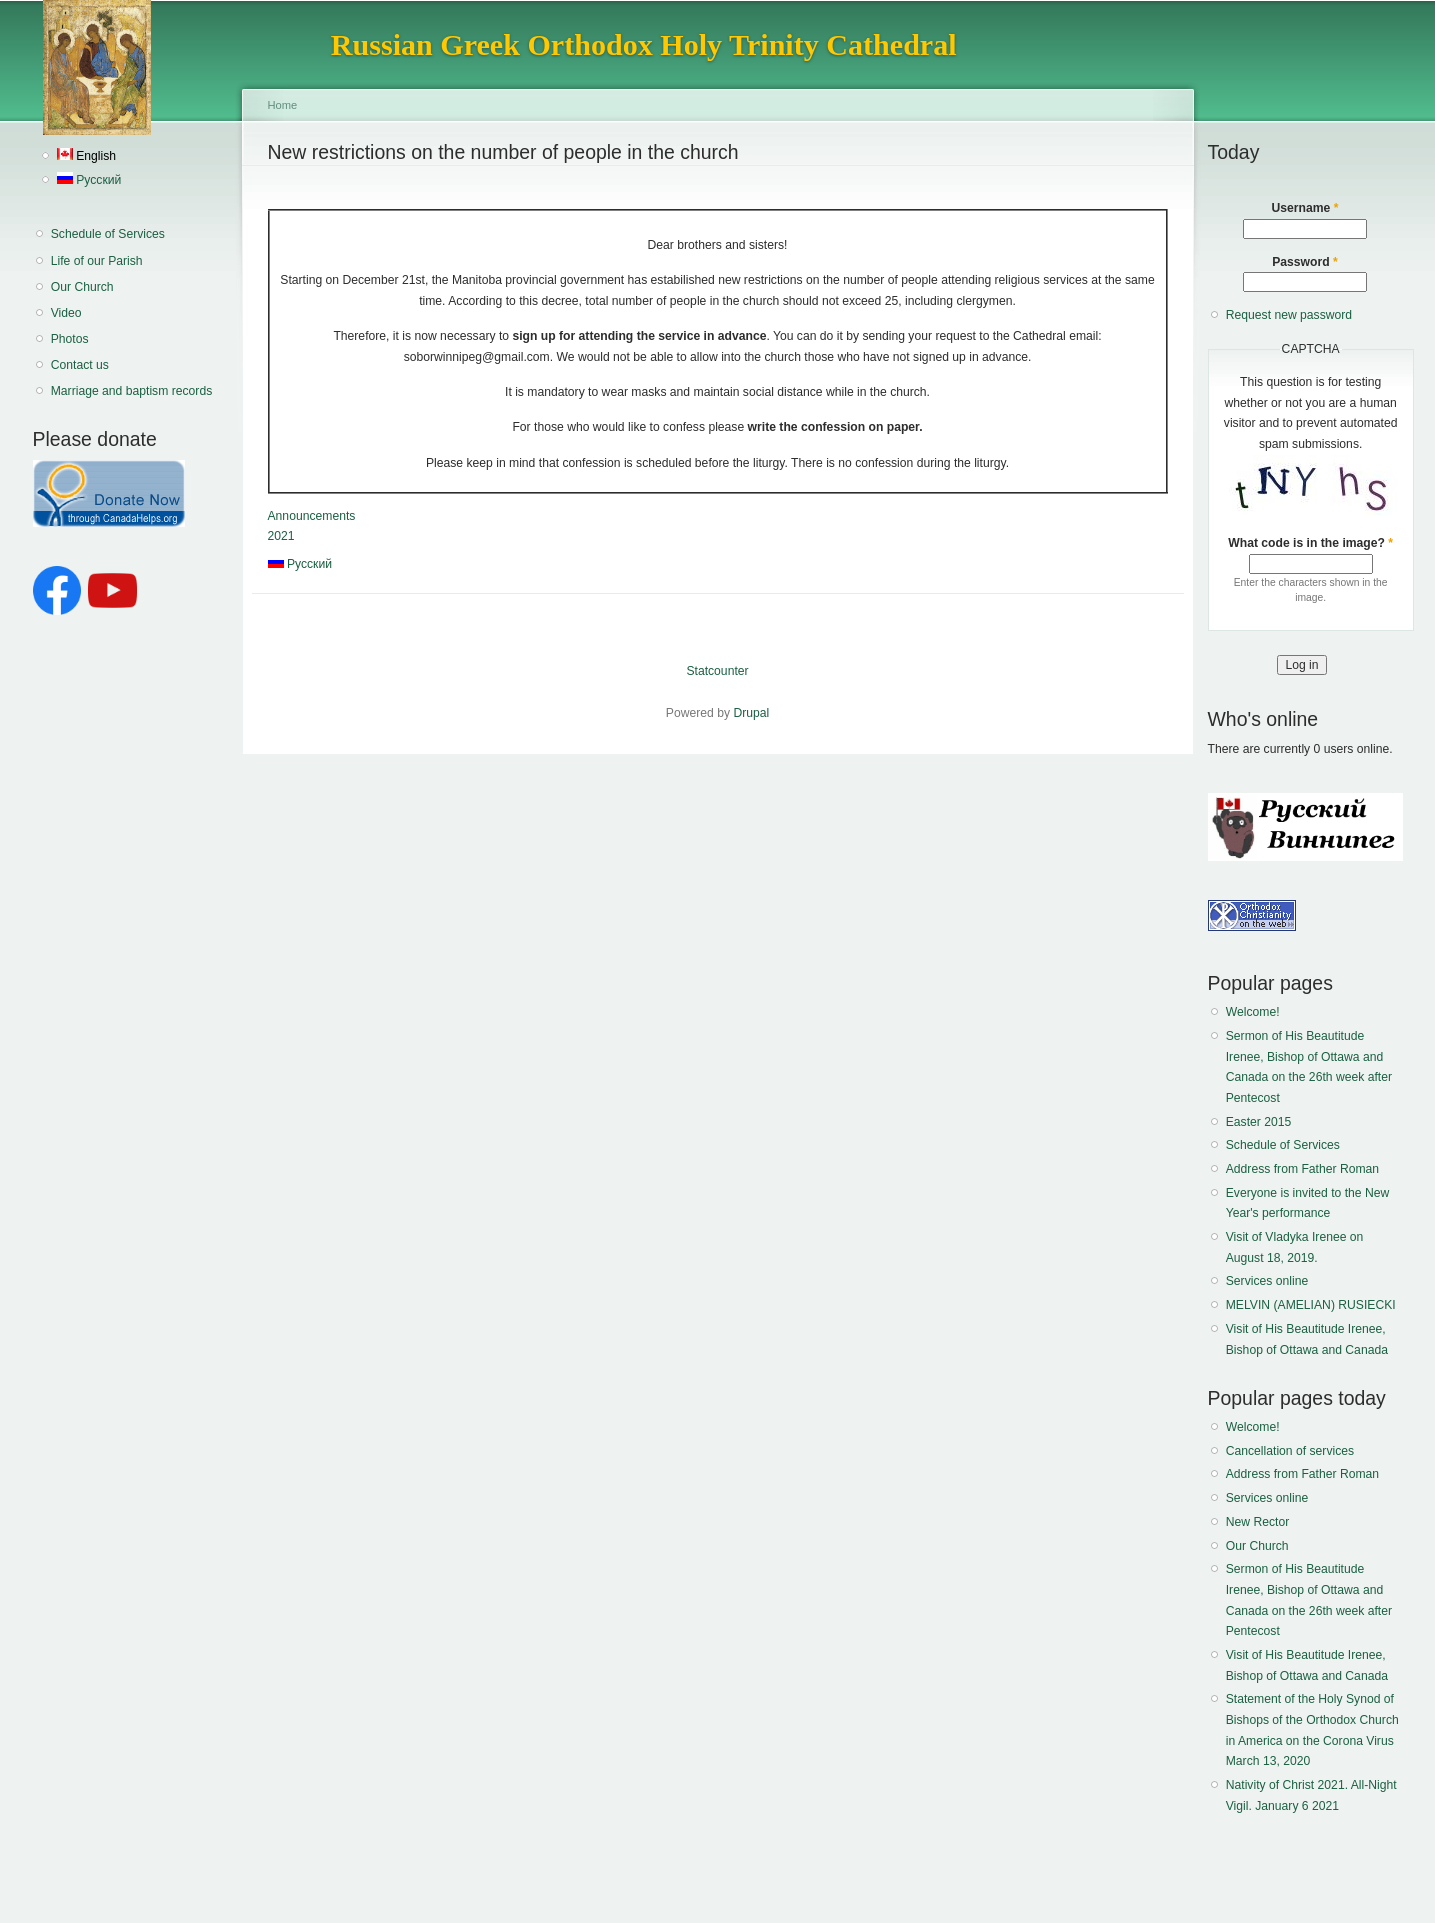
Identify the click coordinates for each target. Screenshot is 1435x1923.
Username (1305, 208)
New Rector (1258, 1522)
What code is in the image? (1310, 543)
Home (283, 105)
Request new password (1289, 315)
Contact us (80, 365)
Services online (1267, 1281)
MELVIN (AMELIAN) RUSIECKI (1311, 1305)
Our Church (82, 287)
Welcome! (1253, 1012)
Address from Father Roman (1302, 1169)
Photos (70, 339)
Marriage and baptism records (131, 391)
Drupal (751, 713)
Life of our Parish (97, 261)
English (86, 156)
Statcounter (717, 671)
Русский (89, 180)
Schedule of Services (108, 234)
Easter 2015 (1259, 1122)
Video (66, 313)
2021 (281, 536)
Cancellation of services (1290, 1451)
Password (1305, 262)
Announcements (312, 516)
